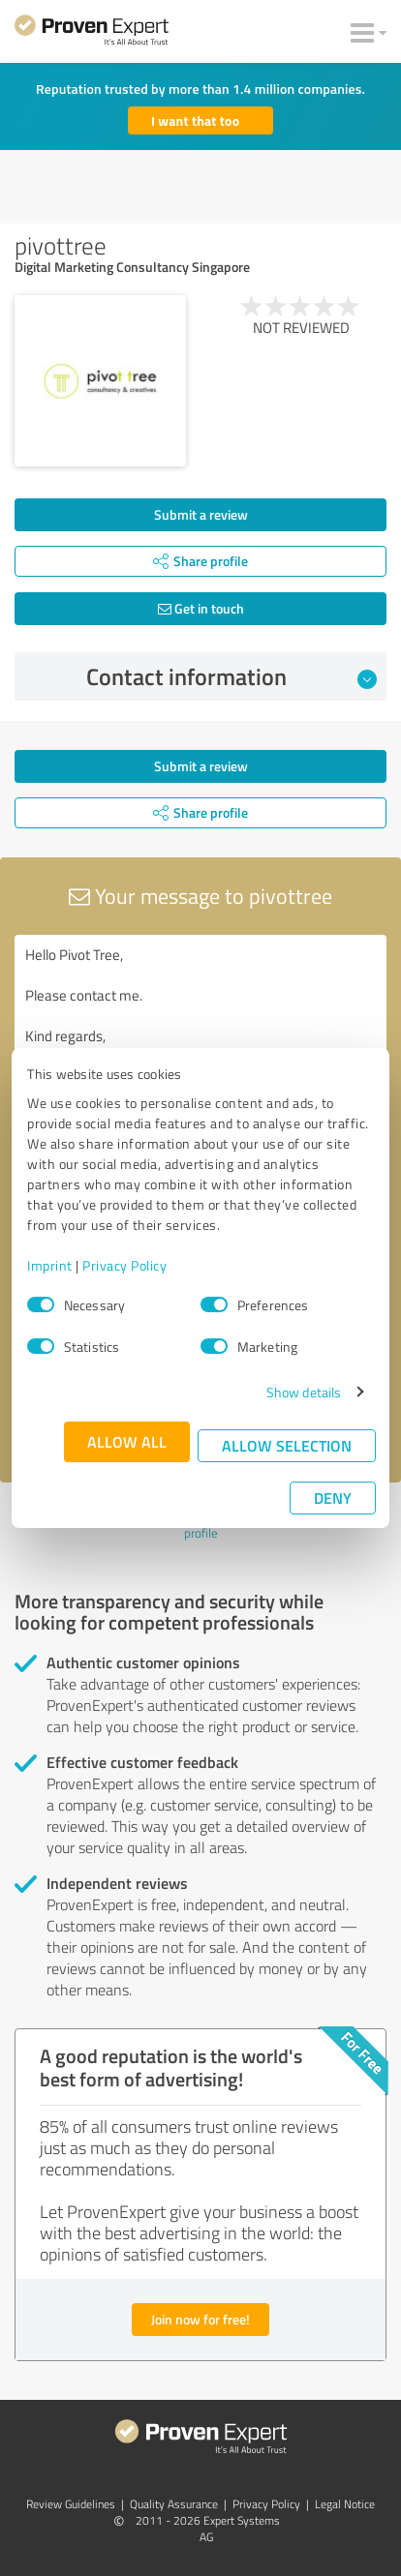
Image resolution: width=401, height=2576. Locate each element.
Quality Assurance (174, 2504)
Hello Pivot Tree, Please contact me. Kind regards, (200, 1044)
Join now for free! (200, 2319)
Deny (333, 1497)
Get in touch (201, 608)
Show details (303, 1392)
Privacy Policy (124, 1265)
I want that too (195, 120)
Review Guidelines (70, 2504)
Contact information (232, 676)
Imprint (50, 1265)
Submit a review (201, 514)
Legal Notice (345, 2504)
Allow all (127, 1441)
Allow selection (287, 1445)
